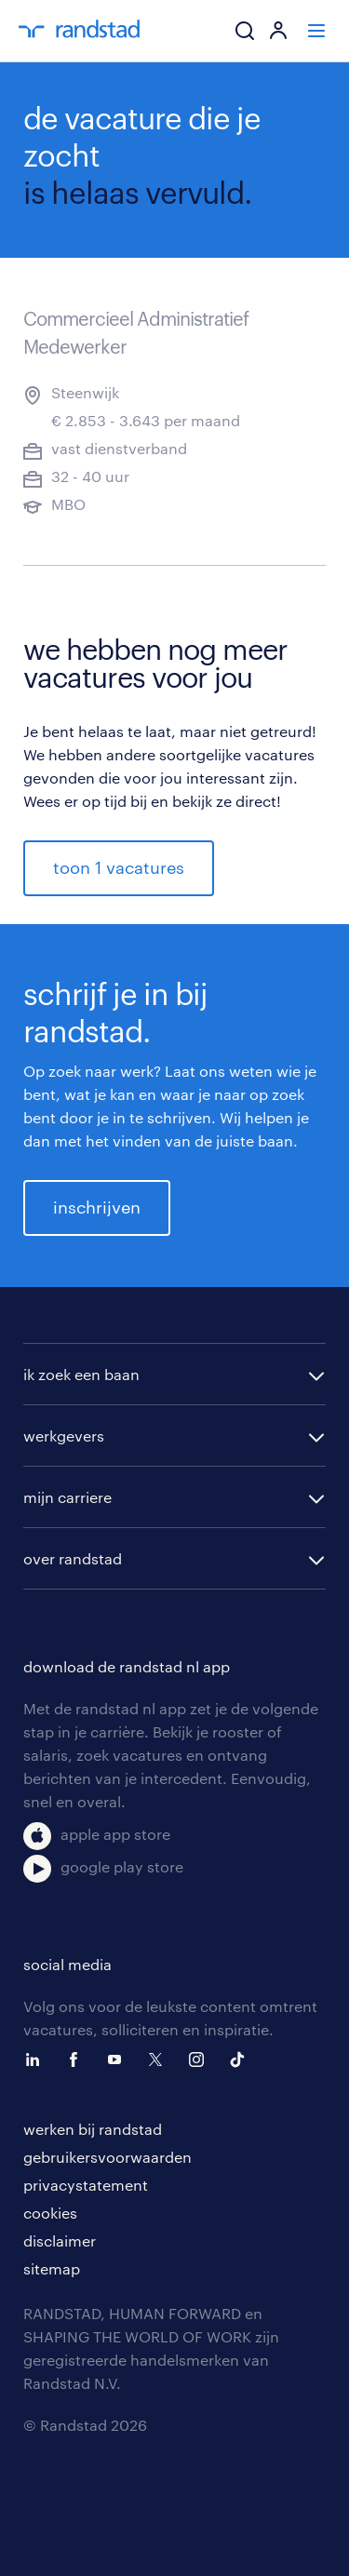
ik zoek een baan (81, 1374)
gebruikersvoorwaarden (107, 2157)
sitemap (51, 2268)
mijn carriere (67, 1497)
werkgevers (63, 1435)
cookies (50, 2212)
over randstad (72, 1558)
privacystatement (85, 2185)
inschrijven (97, 1207)
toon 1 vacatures (118, 867)
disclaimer (59, 2240)
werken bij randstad (92, 2129)
